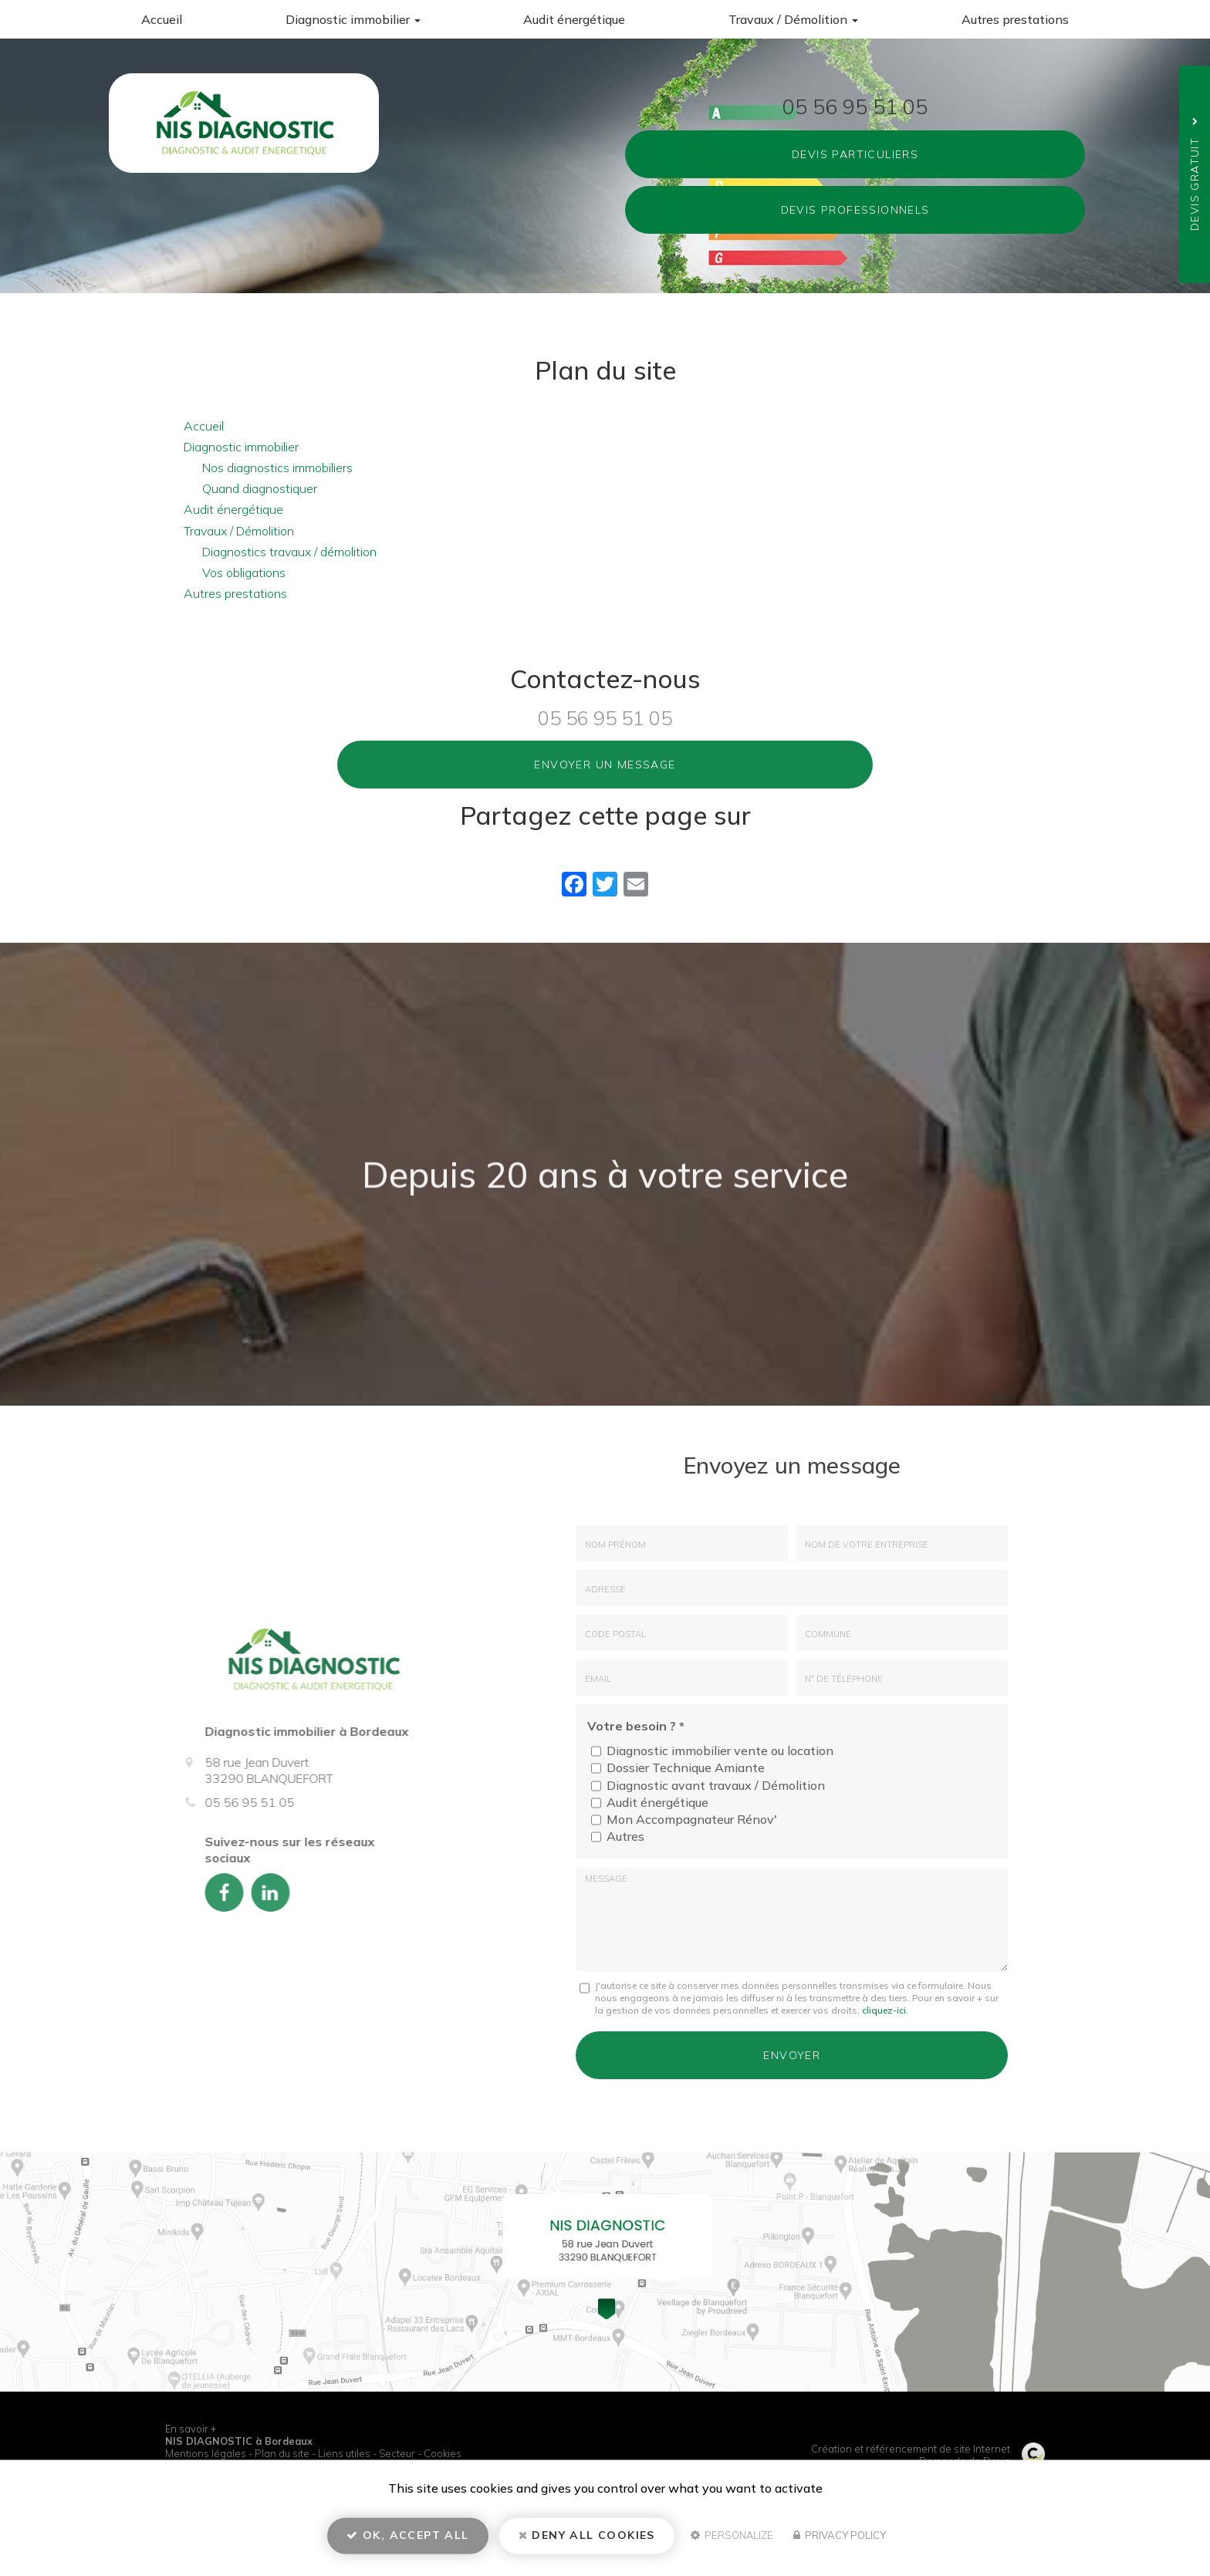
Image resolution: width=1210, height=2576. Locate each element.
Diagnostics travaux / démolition (289, 551)
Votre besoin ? (635, 1726)
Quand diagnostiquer (259, 488)
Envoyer (791, 2052)
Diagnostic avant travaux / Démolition (708, 1786)
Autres (617, 1836)
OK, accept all (407, 2542)
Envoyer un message (604, 764)
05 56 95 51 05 (855, 106)
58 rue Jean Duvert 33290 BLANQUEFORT (239, 251)
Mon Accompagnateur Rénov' (684, 1819)
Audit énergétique (574, 19)
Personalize (732, 2542)
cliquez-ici (884, 2010)
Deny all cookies (587, 2542)
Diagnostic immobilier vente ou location (712, 1751)
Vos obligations (244, 572)
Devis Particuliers (855, 154)
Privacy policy (839, 2542)
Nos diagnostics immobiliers (277, 467)
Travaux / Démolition (793, 19)
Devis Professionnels (855, 210)
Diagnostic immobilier (353, 19)
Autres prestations (1015, 19)
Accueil (161, 19)
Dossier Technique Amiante (678, 1768)
